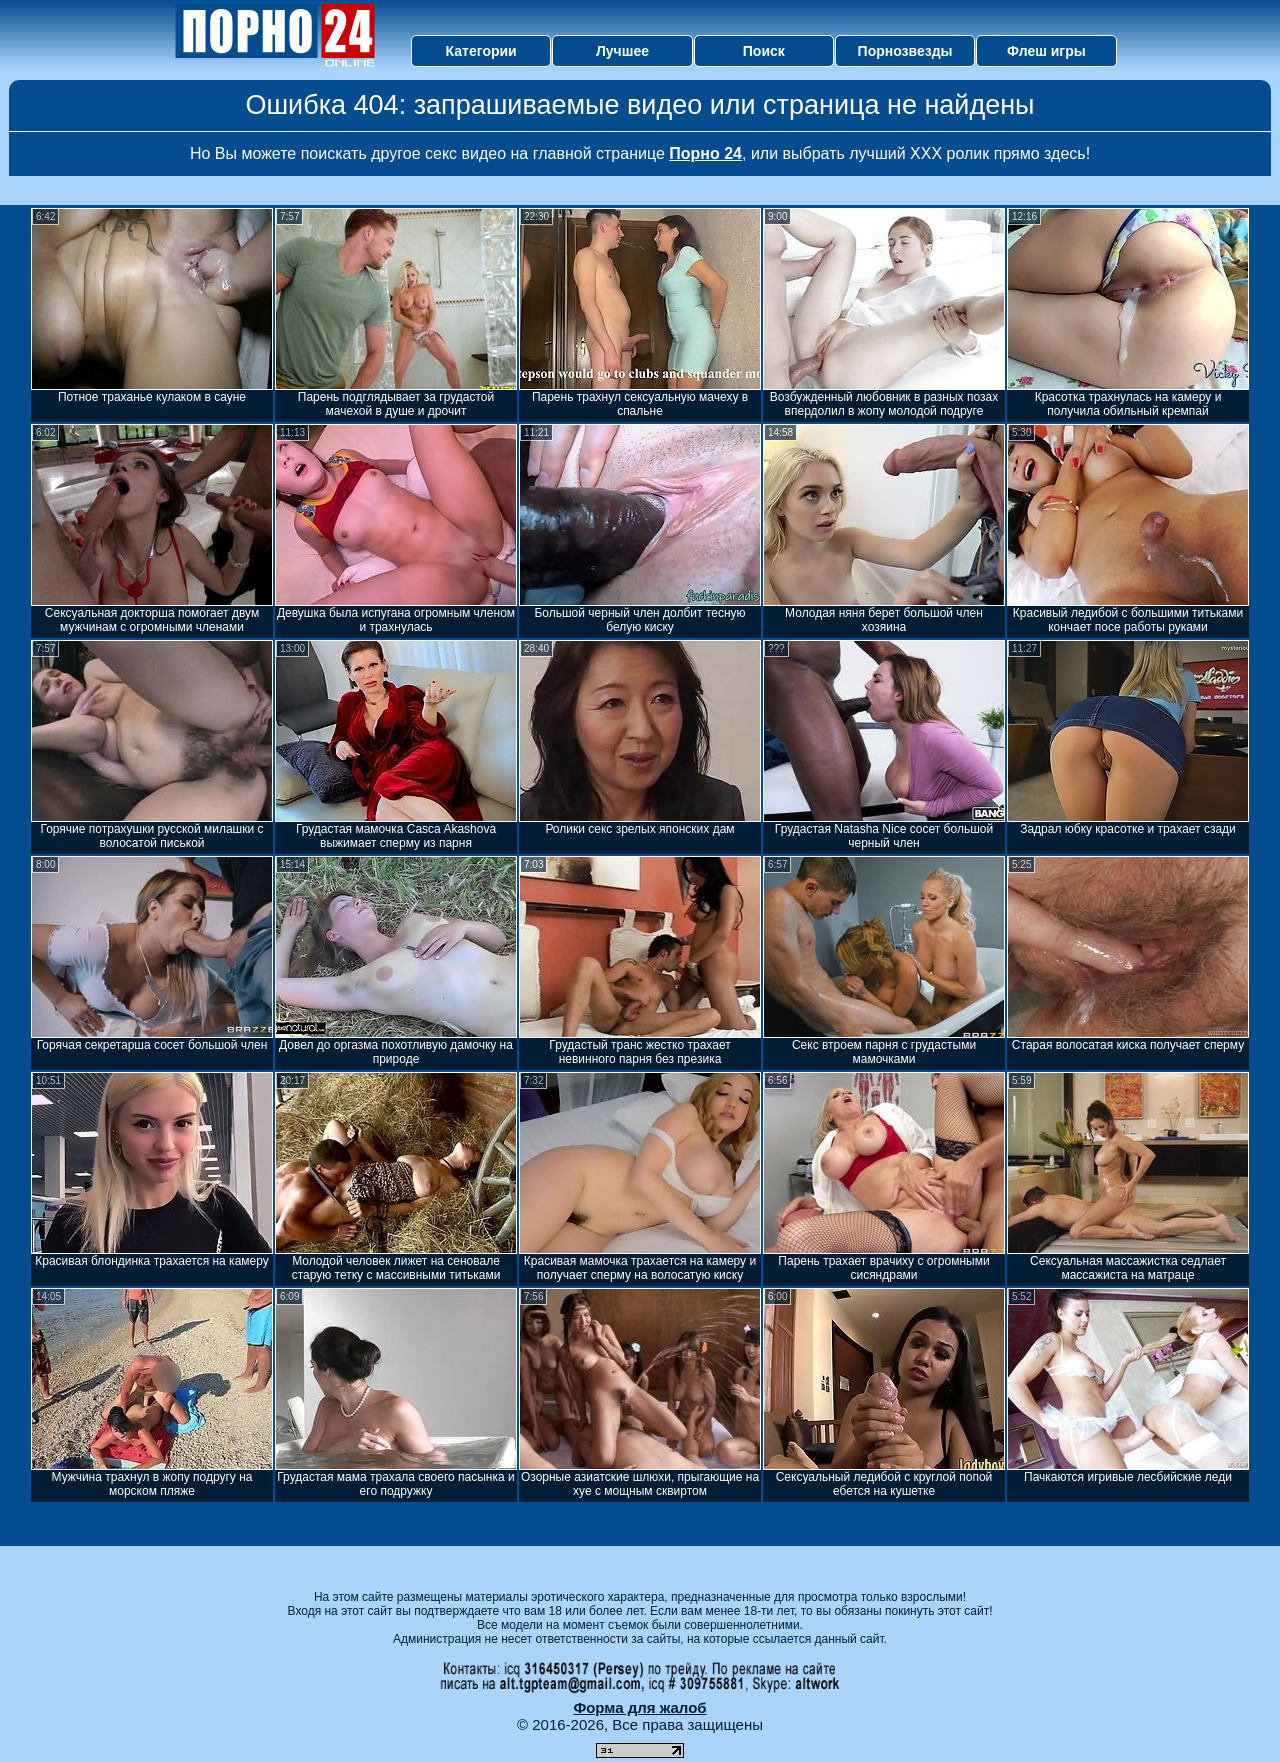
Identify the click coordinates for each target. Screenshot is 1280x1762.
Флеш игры (1046, 51)
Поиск (764, 51)
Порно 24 (705, 153)
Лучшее (622, 51)
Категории (481, 51)
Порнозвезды (905, 51)
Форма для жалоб (639, 1707)
